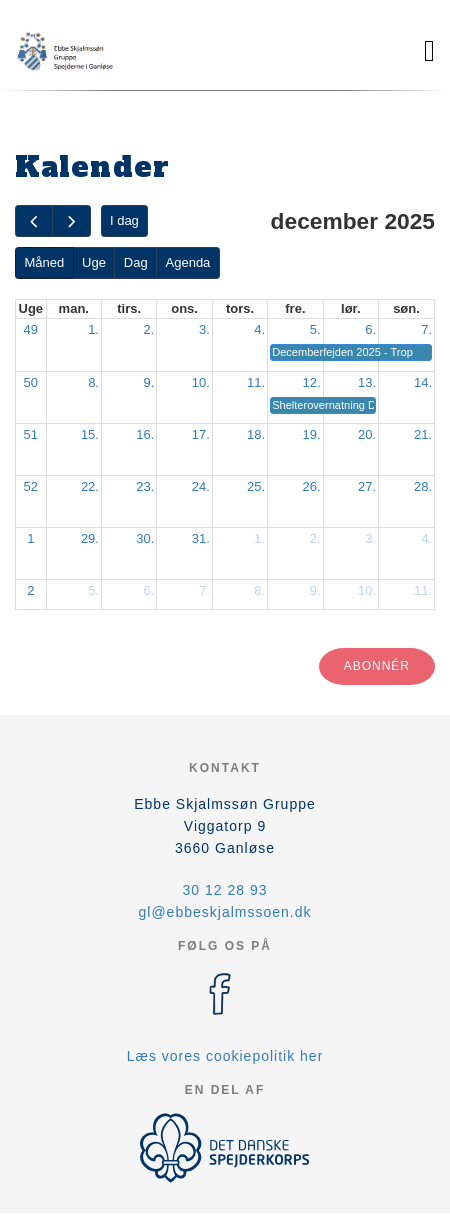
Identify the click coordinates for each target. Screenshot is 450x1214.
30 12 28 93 (225, 890)
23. (145, 486)
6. (370, 329)
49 (31, 329)
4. (259, 329)
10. (201, 382)
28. (423, 486)
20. (367, 434)
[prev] (34, 221)
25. (256, 486)
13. (367, 382)
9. (149, 382)
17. (201, 434)
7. (426, 329)
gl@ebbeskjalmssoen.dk (225, 912)
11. (256, 382)
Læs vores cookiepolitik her (225, 1056)
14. (423, 382)
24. (201, 486)
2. (149, 329)
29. (90, 538)
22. (90, 486)
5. (315, 329)
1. (93, 329)
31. (201, 538)
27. (367, 486)
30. (145, 538)
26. (312, 486)
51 (31, 434)
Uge (94, 262)
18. (256, 434)
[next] (71, 221)
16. (145, 434)
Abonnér (377, 666)
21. (423, 434)
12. (312, 382)
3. (204, 329)
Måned (44, 262)
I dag (124, 220)
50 (31, 382)
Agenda (188, 262)
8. (93, 382)
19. (312, 434)
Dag (136, 262)
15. (90, 434)
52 (31, 486)
